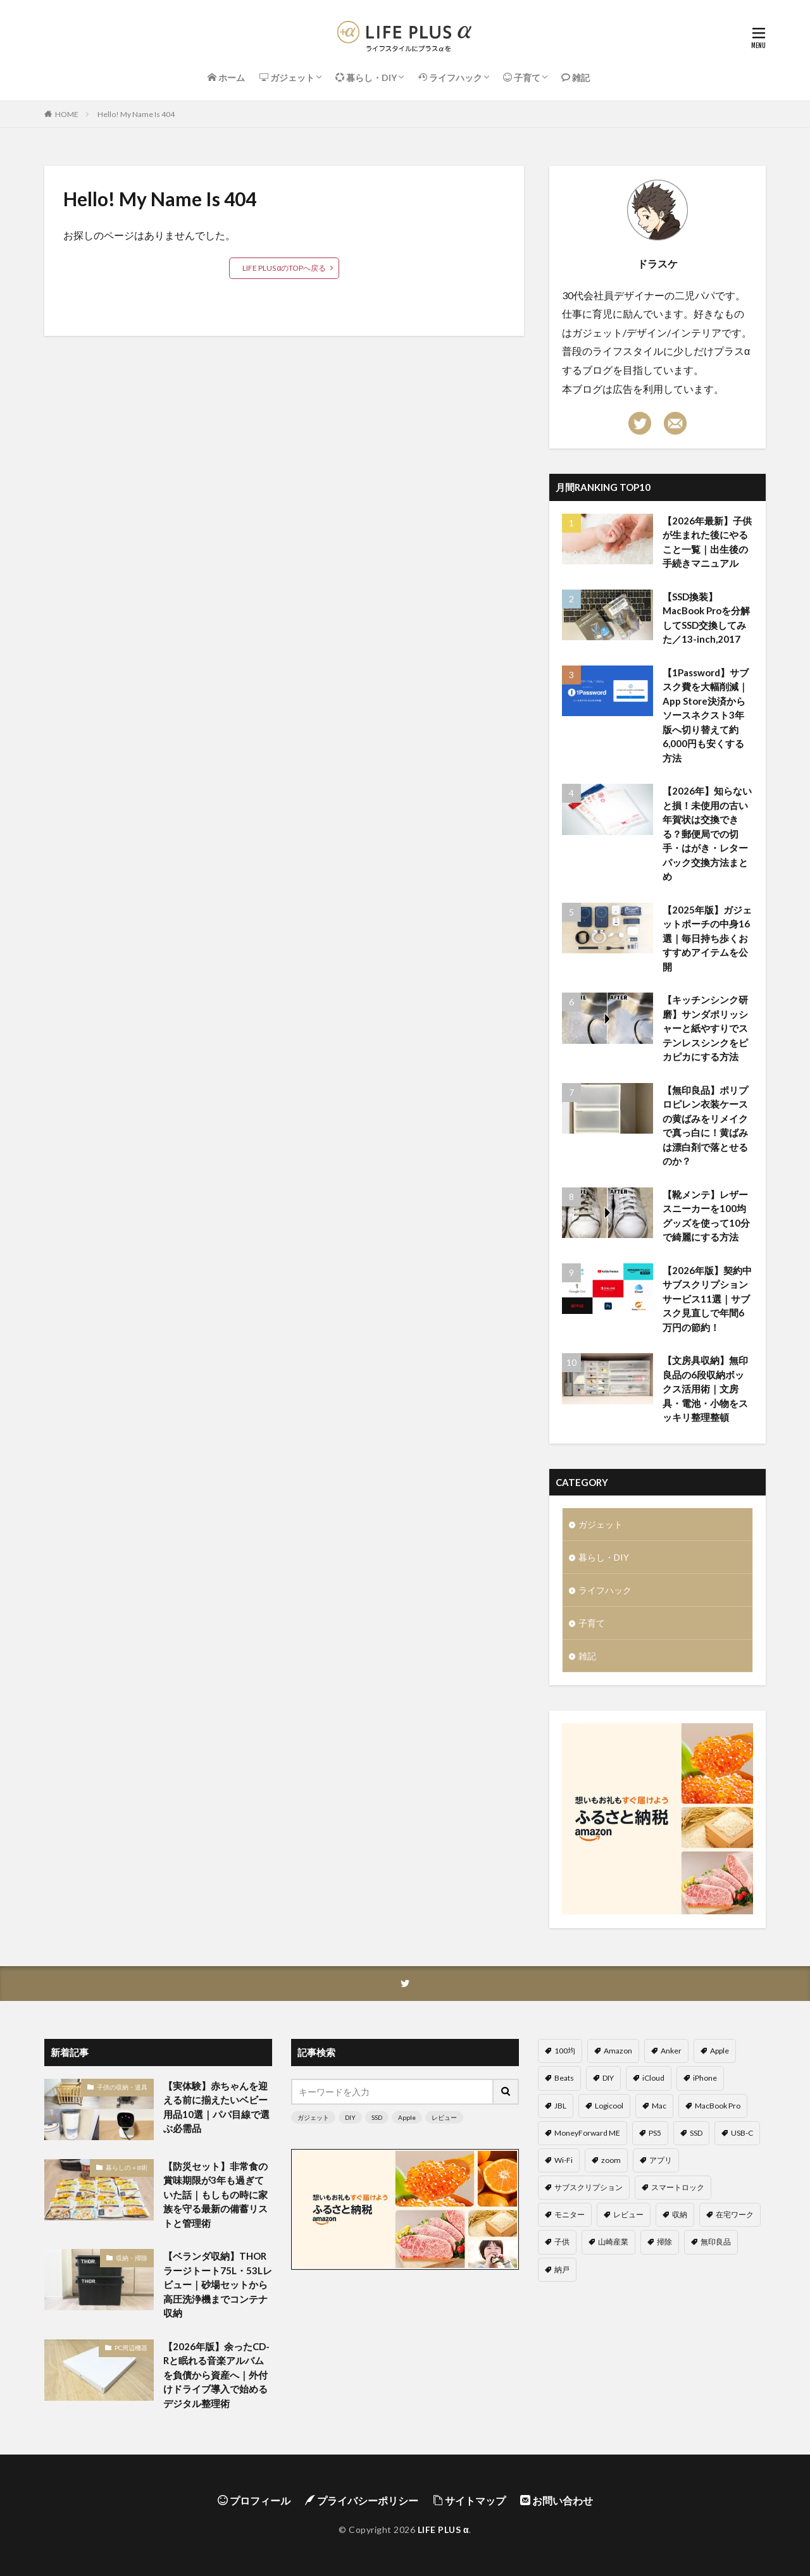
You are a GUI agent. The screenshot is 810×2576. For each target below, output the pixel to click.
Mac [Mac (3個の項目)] (659, 2105)
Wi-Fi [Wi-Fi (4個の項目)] (563, 2160)
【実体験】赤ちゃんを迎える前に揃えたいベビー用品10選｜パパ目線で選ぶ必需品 (216, 2107)
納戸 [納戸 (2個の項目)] (562, 2269)
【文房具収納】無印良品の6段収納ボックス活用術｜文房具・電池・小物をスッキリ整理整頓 (705, 1388)
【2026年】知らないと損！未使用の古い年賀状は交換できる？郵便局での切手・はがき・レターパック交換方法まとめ (707, 833)
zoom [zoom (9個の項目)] (611, 2160)
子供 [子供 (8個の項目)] (562, 2241)
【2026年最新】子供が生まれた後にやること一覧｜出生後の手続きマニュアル (707, 542)
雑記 (587, 1655)
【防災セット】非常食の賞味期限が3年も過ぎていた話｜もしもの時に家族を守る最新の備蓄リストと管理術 (215, 2194)
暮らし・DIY (603, 1557)
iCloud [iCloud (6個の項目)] (653, 2078)
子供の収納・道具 (122, 2087)
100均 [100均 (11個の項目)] (564, 2050)
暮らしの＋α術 (126, 2167)
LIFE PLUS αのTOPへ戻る (284, 268)
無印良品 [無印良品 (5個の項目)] (716, 2241)
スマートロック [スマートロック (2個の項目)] (677, 2187)
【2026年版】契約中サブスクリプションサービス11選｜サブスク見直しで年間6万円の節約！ (707, 1299)
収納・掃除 (131, 2258)
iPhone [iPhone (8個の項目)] (705, 2078)
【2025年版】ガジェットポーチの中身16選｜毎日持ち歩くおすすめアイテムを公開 (707, 938)
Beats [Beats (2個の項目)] (564, 2078)
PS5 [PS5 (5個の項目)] (655, 2133)
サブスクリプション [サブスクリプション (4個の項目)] (588, 2187)
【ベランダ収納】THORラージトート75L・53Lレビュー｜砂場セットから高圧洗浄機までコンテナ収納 (217, 2284)
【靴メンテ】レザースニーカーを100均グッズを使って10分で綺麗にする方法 (706, 1216)
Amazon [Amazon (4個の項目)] (618, 2050)
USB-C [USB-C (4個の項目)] (742, 2133)
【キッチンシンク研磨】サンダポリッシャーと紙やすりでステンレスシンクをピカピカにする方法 (705, 1028)
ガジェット (600, 1524)
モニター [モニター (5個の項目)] (569, 2214)
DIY (350, 2117)
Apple (407, 2117)
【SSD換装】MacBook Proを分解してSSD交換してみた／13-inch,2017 (706, 618)
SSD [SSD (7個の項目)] (696, 2133)
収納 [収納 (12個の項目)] (679, 2214)
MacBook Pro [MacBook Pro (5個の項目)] (717, 2105)
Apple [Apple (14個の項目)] (719, 2050)
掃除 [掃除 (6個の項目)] (664, 2241)
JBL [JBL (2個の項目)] (560, 2105)
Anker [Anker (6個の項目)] (671, 2050)
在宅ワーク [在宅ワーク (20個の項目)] (735, 2214)
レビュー (444, 2117)
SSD (376, 2117)
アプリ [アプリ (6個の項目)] (660, 2160)
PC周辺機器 (131, 2347)
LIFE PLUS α (443, 2529)
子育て (591, 1623)
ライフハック (605, 1590)
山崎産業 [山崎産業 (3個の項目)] (613, 2241)
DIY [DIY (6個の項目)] (608, 2078)
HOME (66, 114)
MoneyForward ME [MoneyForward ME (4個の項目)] (587, 2133)
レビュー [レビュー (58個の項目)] (628, 2214)
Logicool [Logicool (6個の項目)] (609, 2105)
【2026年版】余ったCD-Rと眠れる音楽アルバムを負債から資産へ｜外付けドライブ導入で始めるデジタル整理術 (216, 2375)
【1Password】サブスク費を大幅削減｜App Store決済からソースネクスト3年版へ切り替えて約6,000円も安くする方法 (706, 715)
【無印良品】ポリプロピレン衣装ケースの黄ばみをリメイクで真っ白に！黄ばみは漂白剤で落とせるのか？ (705, 1125)
